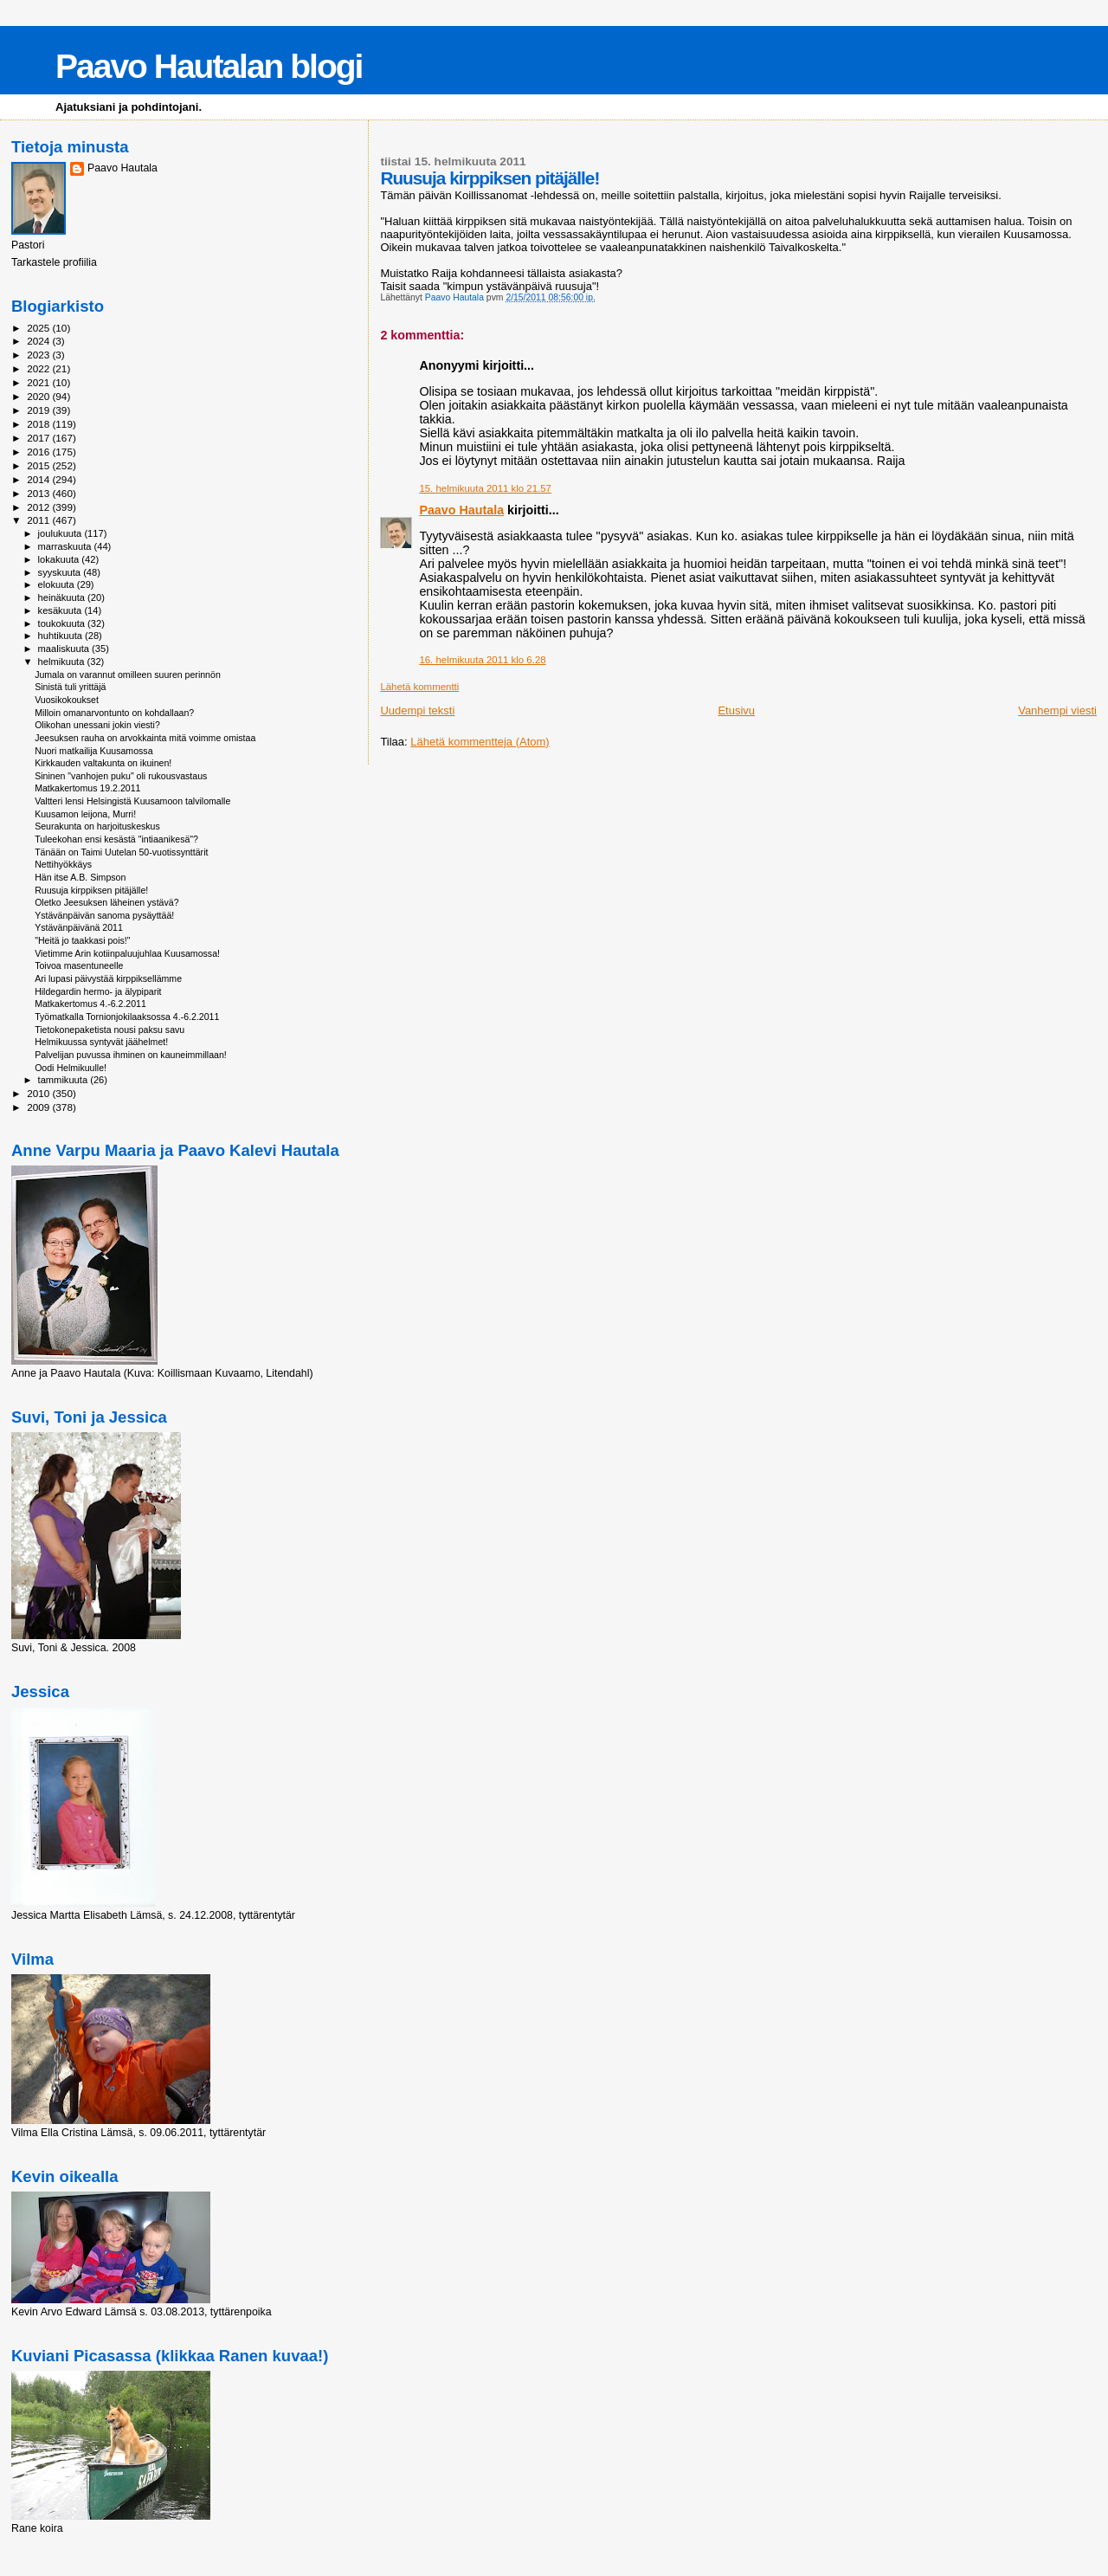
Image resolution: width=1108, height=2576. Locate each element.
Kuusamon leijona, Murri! (85, 814)
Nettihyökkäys (63, 864)
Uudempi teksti (417, 710)
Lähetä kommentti (419, 686)
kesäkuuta (61, 610)
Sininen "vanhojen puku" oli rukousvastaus (121, 776)
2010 (39, 1093)
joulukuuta (61, 533)
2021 (39, 382)
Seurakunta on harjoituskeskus (97, 826)
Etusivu (736, 710)
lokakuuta (60, 559)
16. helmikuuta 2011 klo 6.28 (482, 660)
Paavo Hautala (461, 510)
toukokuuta (63, 623)
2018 (39, 423)
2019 (39, 410)
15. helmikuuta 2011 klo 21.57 (485, 488)
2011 (39, 520)
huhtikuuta (61, 635)
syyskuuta (61, 572)
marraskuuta (66, 546)
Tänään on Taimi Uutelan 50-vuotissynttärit (121, 852)
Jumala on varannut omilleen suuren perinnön (128, 674)
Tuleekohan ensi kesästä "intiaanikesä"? (116, 839)
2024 (39, 340)
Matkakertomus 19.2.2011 (87, 788)
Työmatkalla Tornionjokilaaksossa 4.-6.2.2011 (127, 1016)
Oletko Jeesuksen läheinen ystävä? (106, 902)
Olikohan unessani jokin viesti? (97, 725)
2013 (39, 493)
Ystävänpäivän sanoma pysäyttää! (104, 915)
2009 (39, 1107)
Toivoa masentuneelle (79, 965)
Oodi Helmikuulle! (70, 1067)
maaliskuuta (65, 648)
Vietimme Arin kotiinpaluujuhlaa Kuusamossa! (127, 953)
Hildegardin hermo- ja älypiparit (98, 991)
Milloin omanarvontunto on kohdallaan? (114, 712)
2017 (39, 437)
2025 (39, 327)
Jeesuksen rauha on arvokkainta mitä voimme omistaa (145, 738)
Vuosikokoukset (67, 699)
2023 (39, 354)
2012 (39, 507)
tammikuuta (64, 1080)
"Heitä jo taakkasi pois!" (82, 940)
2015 (39, 465)
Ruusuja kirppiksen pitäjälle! (91, 890)
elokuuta (57, 584)
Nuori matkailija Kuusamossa (93, 751)
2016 (39, 451)
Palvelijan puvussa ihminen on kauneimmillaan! (131, 1054)
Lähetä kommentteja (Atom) (479, 741)
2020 (39, 396)
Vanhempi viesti (1057, 710)
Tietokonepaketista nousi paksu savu (109, 1029)
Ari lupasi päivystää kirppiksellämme (108, 978)
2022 (39, 368)
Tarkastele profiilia (54, 262)
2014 (39, 479)
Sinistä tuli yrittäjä (70, 686)
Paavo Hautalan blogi (208, 66)
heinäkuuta (63, 597)
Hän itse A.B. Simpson (80, 877)
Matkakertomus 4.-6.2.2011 (90, 1003)
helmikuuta (62, 661)
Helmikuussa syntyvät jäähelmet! (101, 1041)
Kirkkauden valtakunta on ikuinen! (103, 763)
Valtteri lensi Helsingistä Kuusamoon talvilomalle (132, 801)
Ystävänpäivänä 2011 (79, 927)
